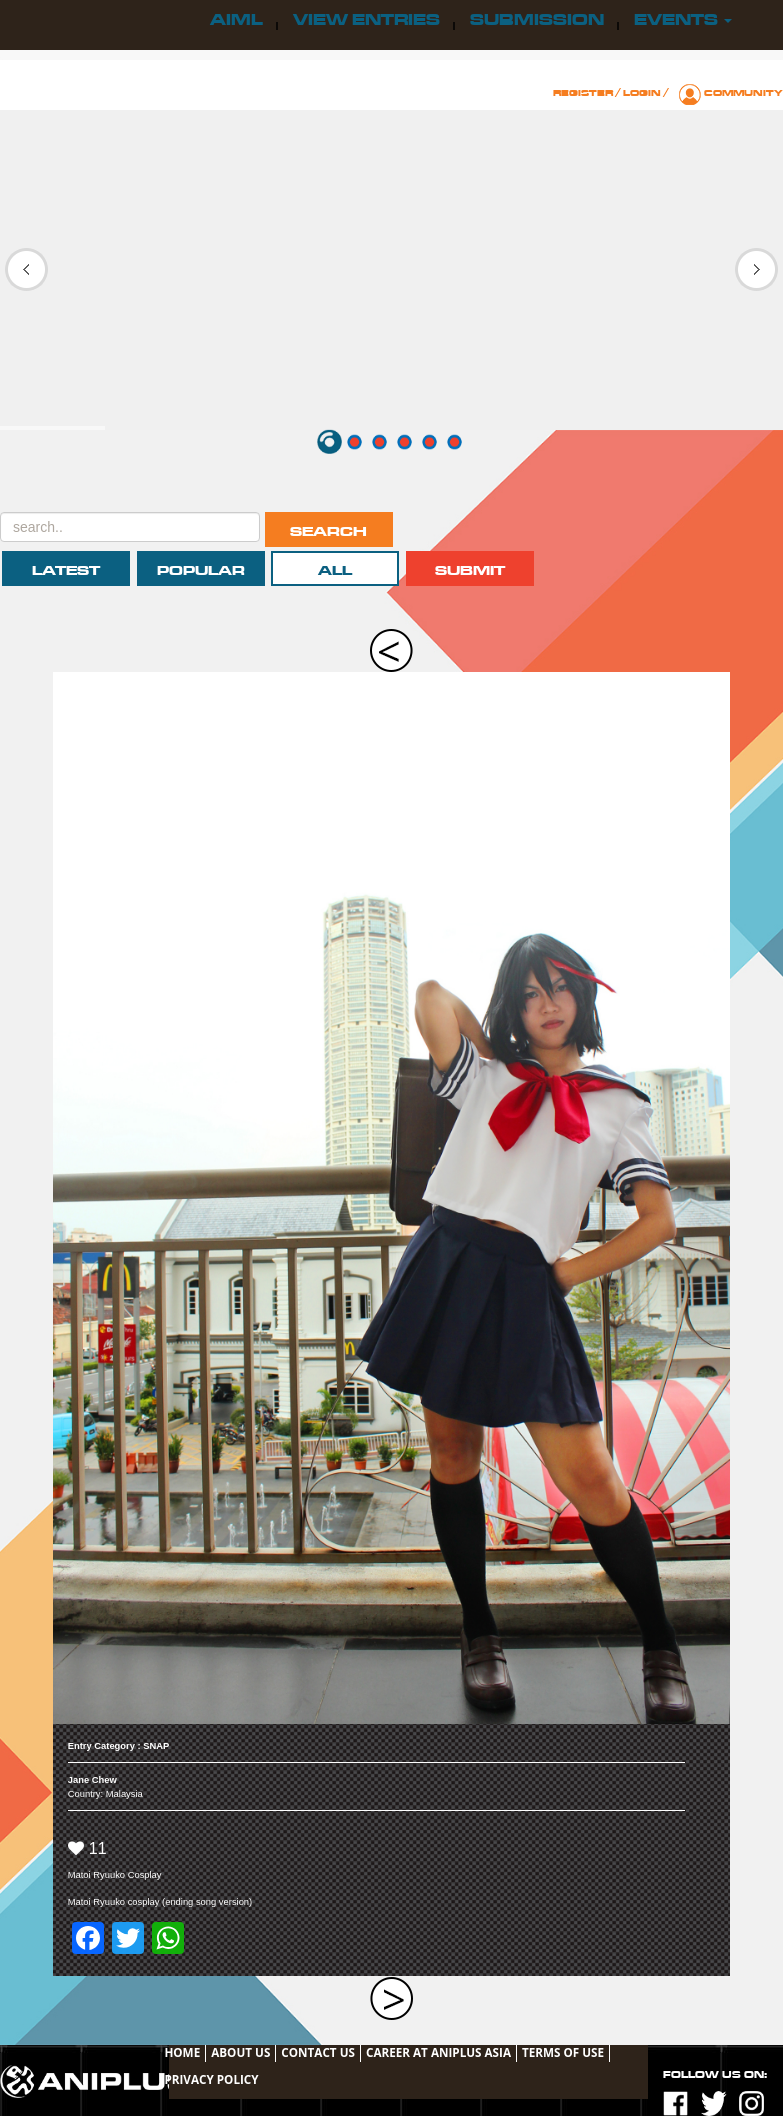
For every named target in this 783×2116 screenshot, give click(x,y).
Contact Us (318, 2052)
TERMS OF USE (563, 2052)
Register (583, 93)
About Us (240, 2052)
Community (743, 93)
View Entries (366, 20)
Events (683, 20)
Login (642, 93)
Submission (537, 20)
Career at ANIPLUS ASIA (438, 2052)
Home (182, 2052)
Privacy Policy (211, 2079)
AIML (236, 20)
